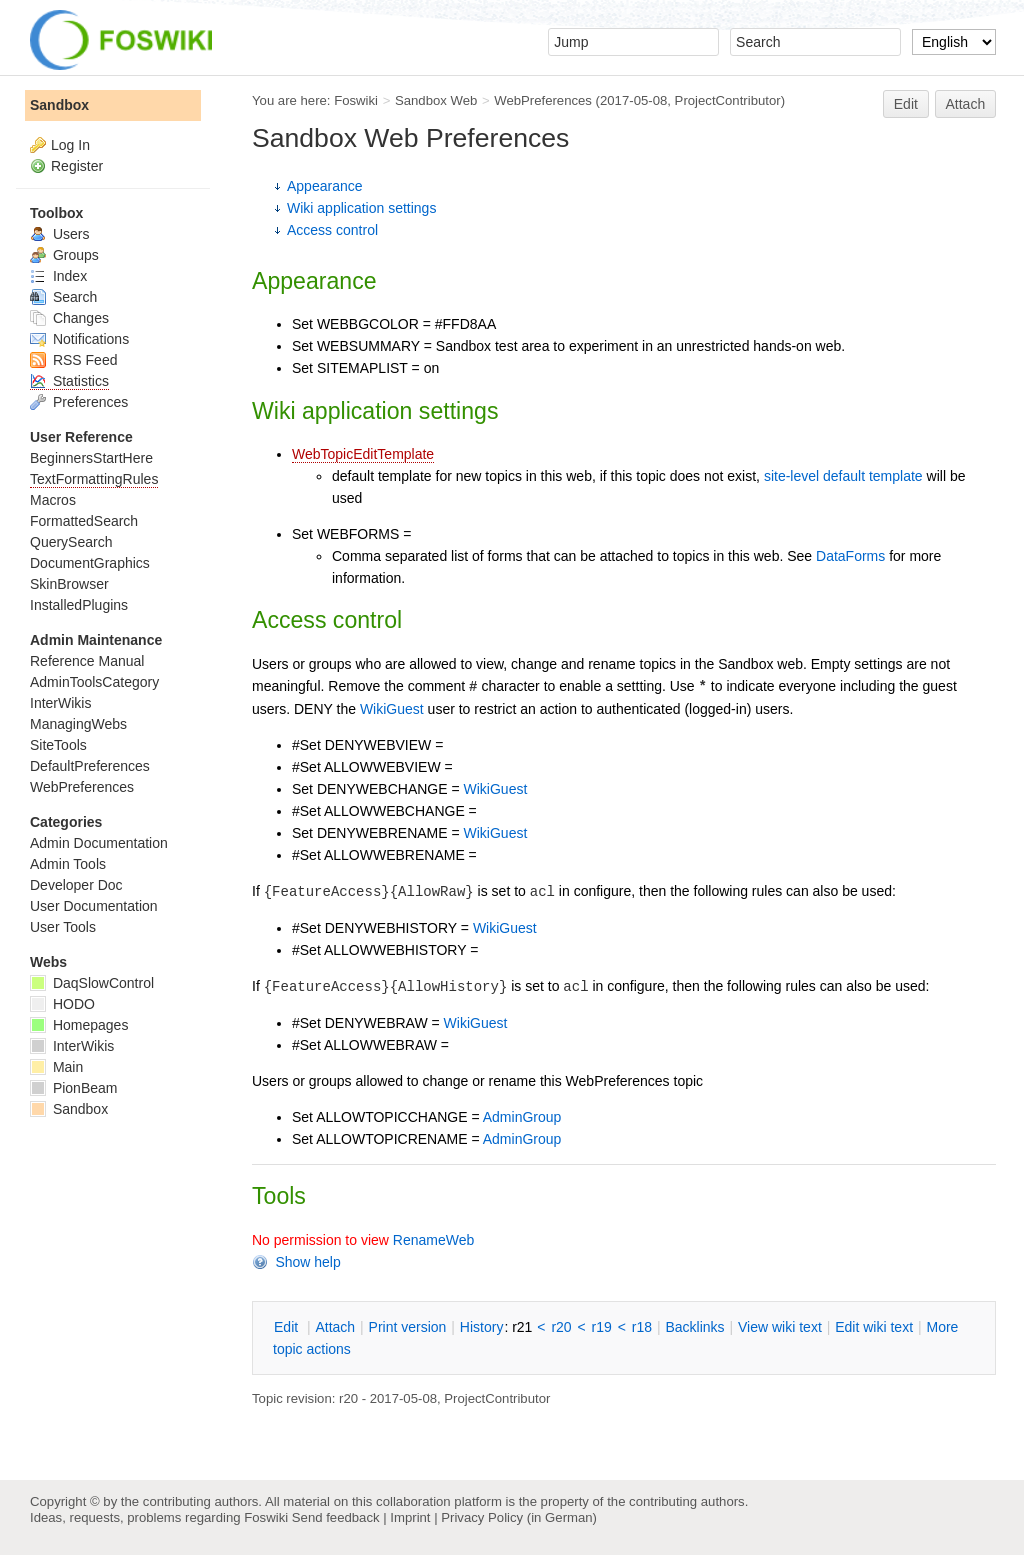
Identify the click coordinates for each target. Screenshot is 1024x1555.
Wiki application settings (361, 208)
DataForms (850, 556)
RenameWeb (433, 1240)
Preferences (79, 402)
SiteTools (58, 745)
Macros (53, 500)
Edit (906, 104)
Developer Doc (76, 885)
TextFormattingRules (94, 479)
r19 (602, 1327)
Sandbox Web (436, 100)
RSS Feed (73, 360)
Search (63, 297)
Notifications (79, 339)
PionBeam (73, 1088)
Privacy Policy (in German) (519, 1517)
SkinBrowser (69, 584)
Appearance (325, 186)
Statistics (69, 381)
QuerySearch (71, 542)
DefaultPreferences (90, 766)
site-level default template (843, 476)
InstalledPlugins (79, 605)
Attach (966, 104)
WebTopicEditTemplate (363, 454)
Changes (69, 318)
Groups (64, 255)
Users (59, 234)
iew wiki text (780, 1327)
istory (482, 1327)
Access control (332, 230)
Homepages (79, 1025)
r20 (561, 1327)
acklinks (694, 1327)
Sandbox (59, 105)
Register (77, 166)
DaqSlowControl (92, 983)
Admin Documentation (99, 843)
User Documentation (94, 906)
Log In (70, 145)
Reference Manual (87, 661)
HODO (62, 1004)
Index (58, 276)
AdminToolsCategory (94, 682)
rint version (408, 1327)
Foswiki (356, 100)
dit (288, 1327)
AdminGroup (522, 1117)
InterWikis (60, 703)
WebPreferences (543, 100)
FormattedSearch (84, 521)
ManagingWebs (78, 724)
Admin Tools (68, 864)
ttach (335, 1327)
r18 (642, 1327)
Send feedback (336, 1517)
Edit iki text (874, 1327)
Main (56, 1067)
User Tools (63, 927)
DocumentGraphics (90, 563)
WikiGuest (392, 709)
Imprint (410, 1517)
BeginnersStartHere (91, 458)
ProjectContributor (728, 100)
